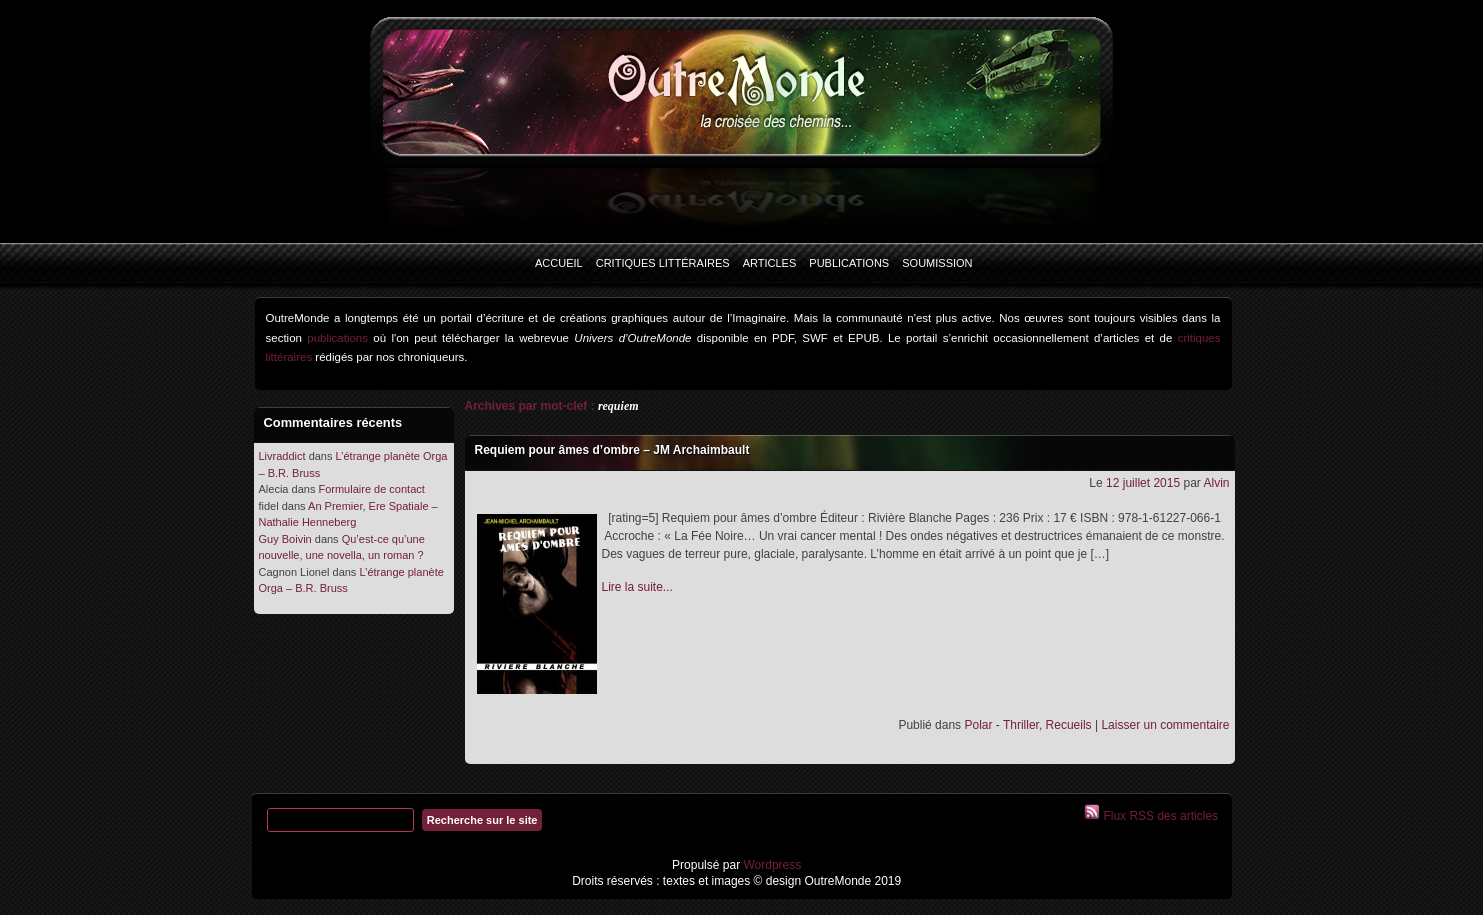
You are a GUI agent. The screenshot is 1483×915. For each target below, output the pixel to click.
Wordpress (770, 865)
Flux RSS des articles (1159, 816)
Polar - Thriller (1001, 725)
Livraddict (282, 456)
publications (337, 338)
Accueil (559, 263)
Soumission (937, 263)
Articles (770, 263)
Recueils (1069, 725)
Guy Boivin (285, 539)
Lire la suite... (637, 587)
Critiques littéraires (663, 263)
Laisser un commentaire (1165, 725)
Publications (849, 263)
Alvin (1216, 483)
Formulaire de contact (371, 489)
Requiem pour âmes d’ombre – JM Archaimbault (612, 450)
